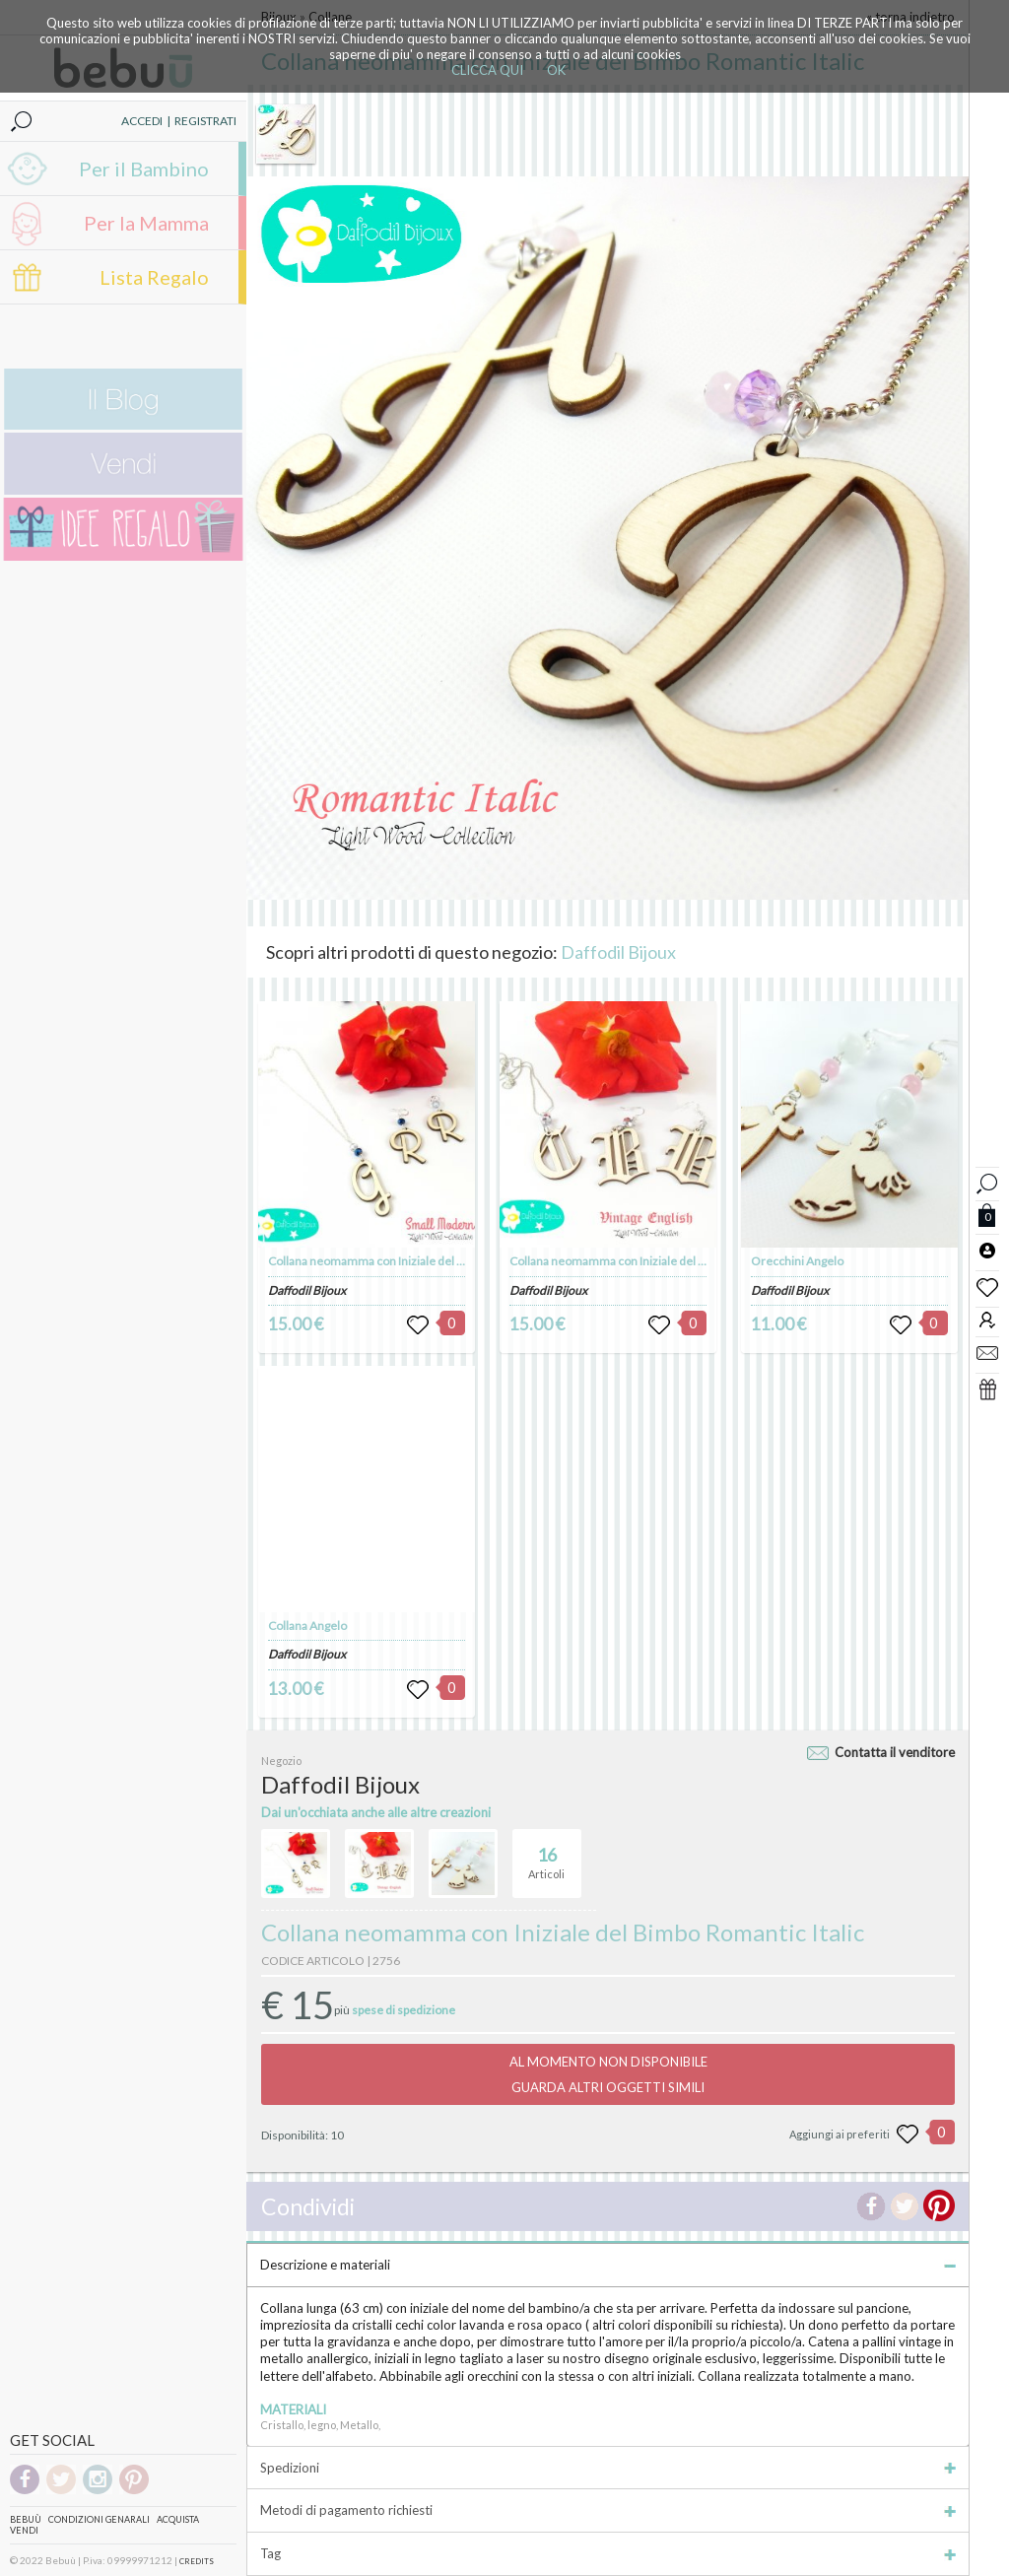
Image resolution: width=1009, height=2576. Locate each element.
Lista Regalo (154, 277)
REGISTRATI (205, 120)
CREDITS (196, 2561)
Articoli (546, 1854)
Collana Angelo (307, 1625)
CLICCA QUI (487, 70)
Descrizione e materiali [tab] (608, 2264)
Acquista (178, 2519)
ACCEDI (142, 120)
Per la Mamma (146, 223)
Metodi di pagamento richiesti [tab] (608, 2510)
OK (556, 70)
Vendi (24, 2530)
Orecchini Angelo (797, 1261)
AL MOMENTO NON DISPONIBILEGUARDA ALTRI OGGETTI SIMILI (608, 2074)
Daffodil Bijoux (618, 952)
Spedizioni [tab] (608, 2467)
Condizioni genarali (99, 2519)
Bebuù (25, 2519)
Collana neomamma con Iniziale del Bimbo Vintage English (662, 1261)
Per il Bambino (144, 168)
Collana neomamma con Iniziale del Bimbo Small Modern (417, 1261)
